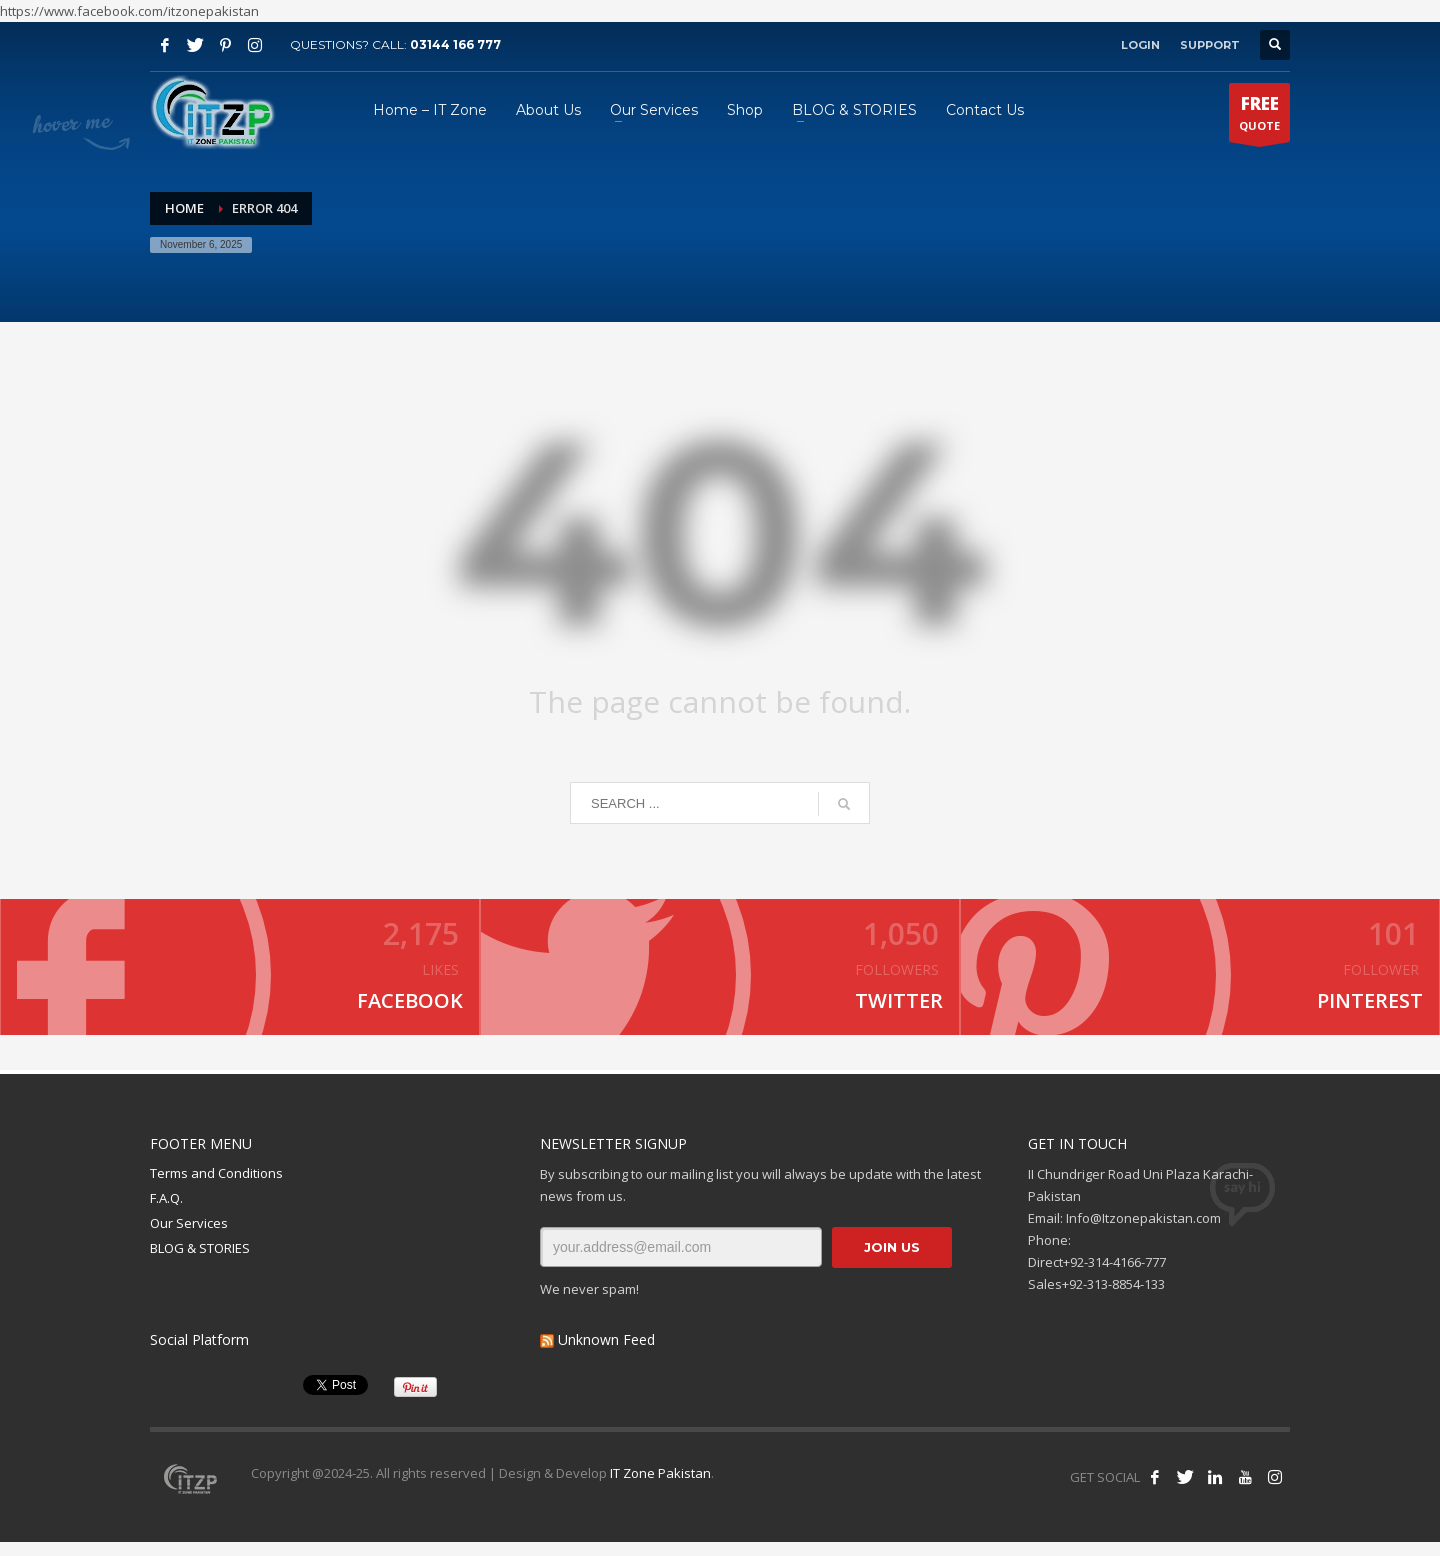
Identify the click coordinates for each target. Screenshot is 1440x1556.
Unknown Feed (606, 1353)
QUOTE (1259, 117)
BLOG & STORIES (200, 1262)
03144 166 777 (455, 44)
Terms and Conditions (216, 1188)
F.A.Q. (166, 1212)
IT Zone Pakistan (659, 1487)
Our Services (189, 1237)
